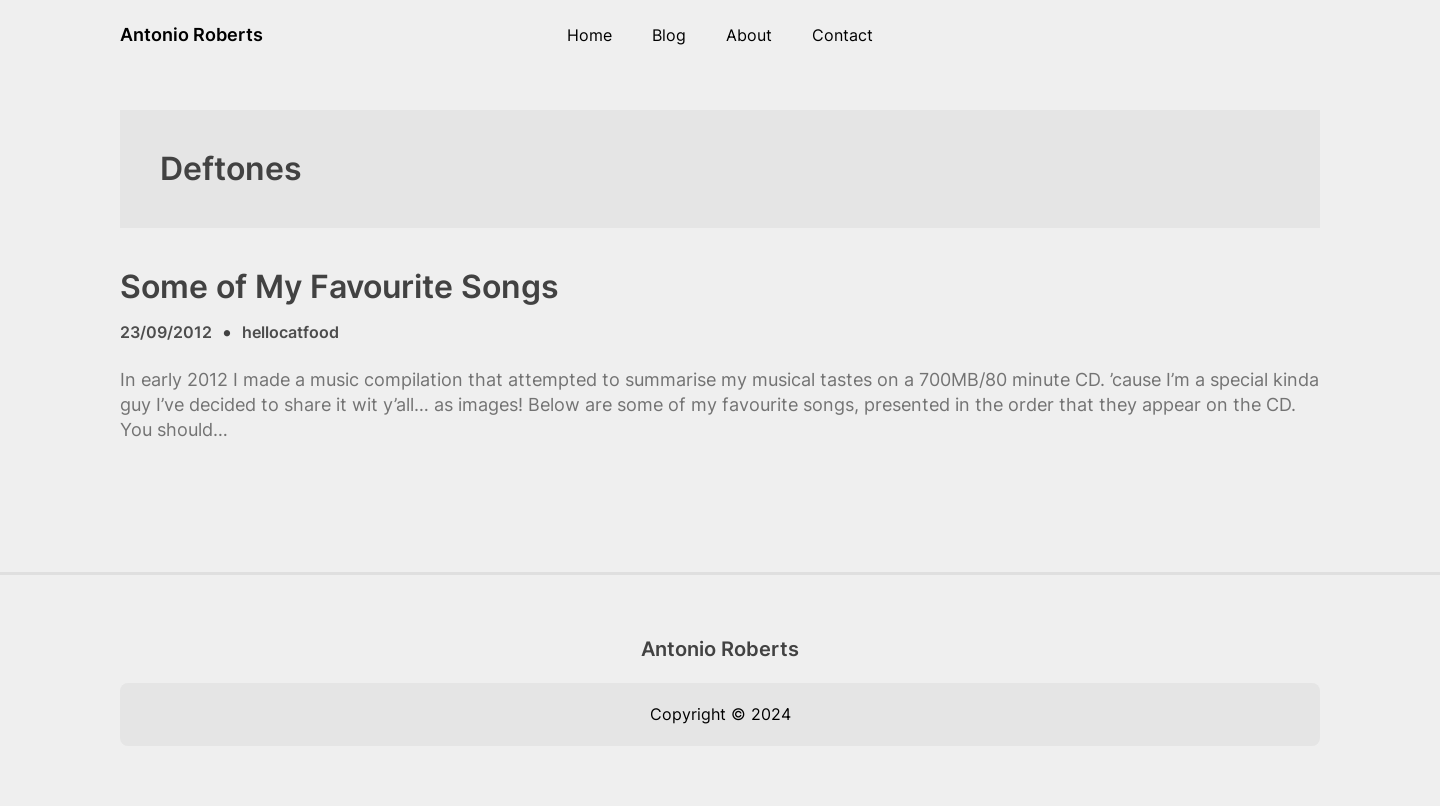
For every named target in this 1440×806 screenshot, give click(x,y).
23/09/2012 (166, 332)
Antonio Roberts (191, 34)
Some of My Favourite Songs (339, 287)
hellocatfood (290, 332)
